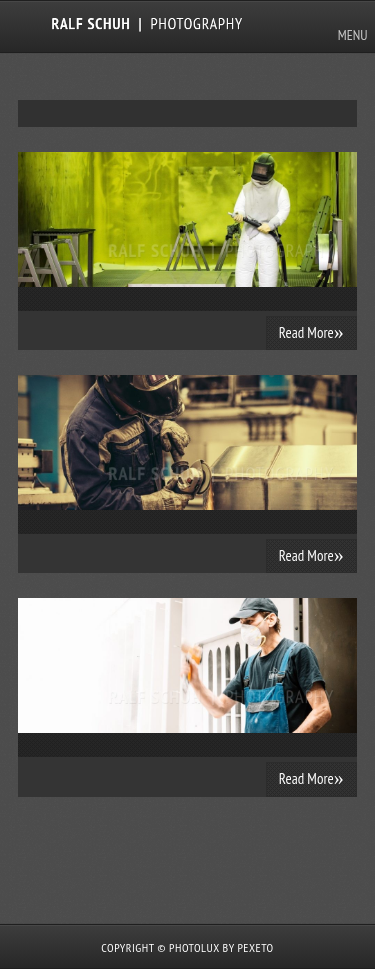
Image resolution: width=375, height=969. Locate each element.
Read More (311, 332)
